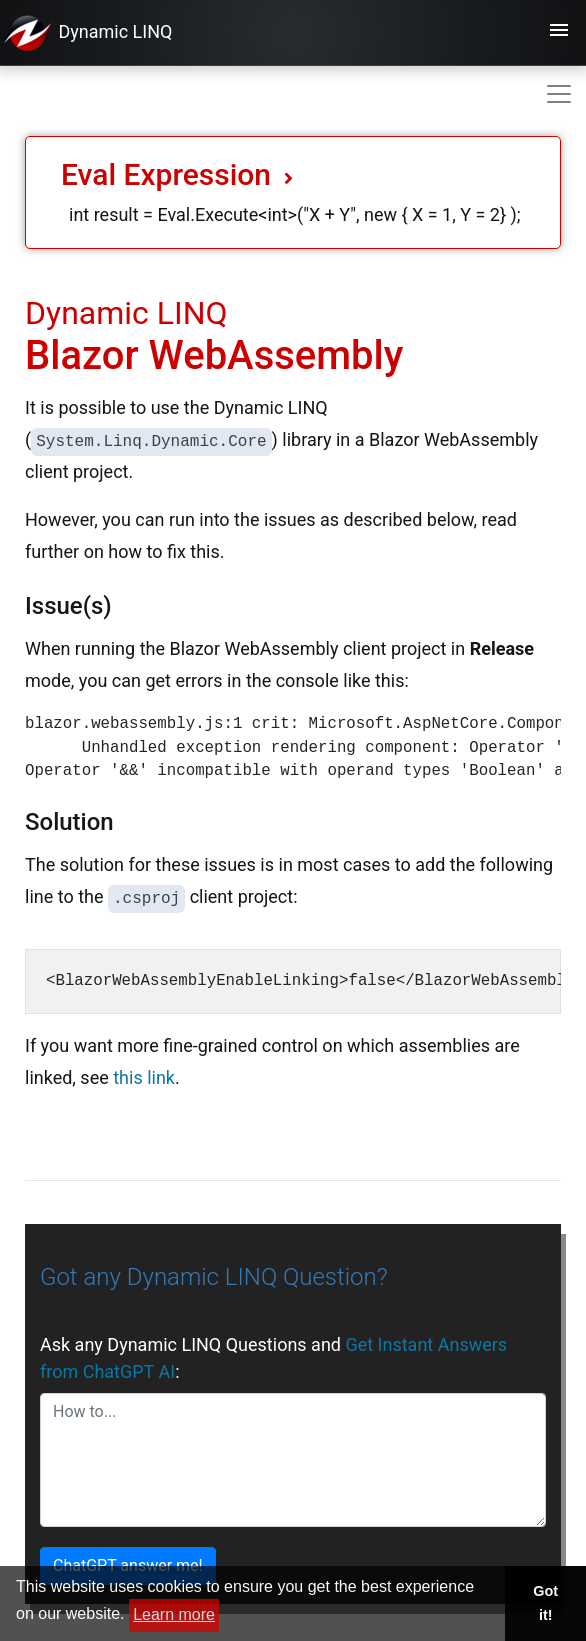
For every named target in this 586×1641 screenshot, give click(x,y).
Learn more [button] (174, 1614)
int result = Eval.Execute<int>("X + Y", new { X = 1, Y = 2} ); (295, 214)
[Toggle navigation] (559, 33)
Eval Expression (177, 174)
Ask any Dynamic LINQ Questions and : (273, 1358)
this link (144, 1077)
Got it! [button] (545, 1603)
